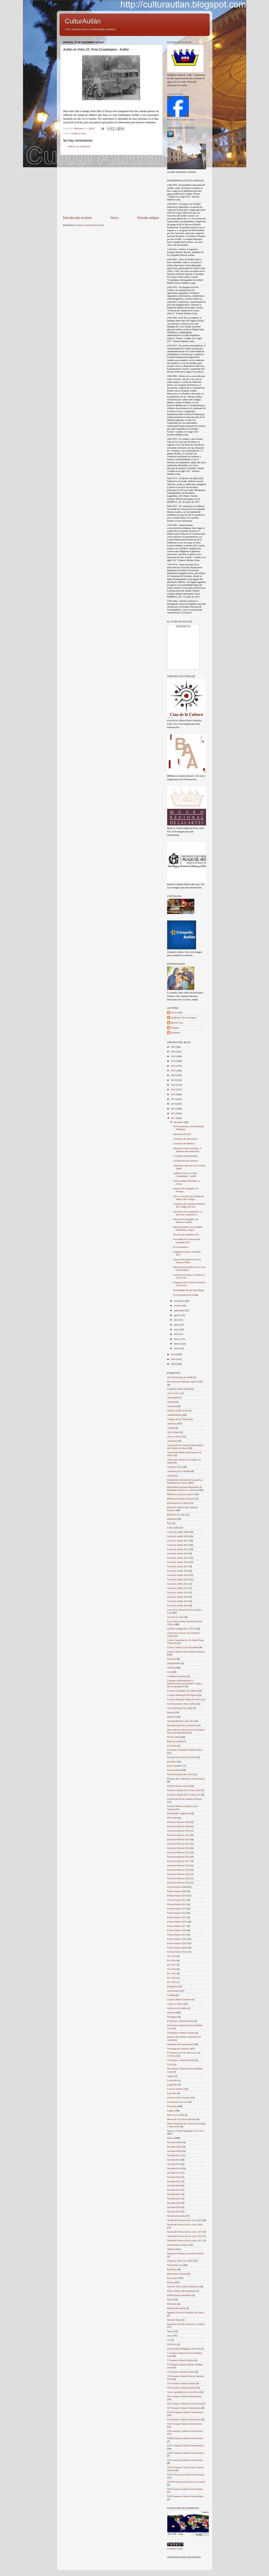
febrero (177, 1343)
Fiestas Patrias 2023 (177, 1943)
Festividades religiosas (178, 1813)
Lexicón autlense (175, 2089)
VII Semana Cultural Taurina (181, 2383)
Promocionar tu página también (181, 120)
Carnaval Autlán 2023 (177, 1592)
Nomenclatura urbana (177, 2244)
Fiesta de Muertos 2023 (178, 1878)
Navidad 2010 (174, 2151)
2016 (173, 1094)
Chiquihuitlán (174, 1663)
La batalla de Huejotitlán (185, 1156)
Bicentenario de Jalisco (178, 1503)
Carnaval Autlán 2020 (177, 1579)
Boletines (171, 1519)
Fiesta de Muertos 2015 (178, 1852)
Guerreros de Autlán (177, 2008)
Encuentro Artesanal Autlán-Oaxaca (184, 1749)
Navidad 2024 (174, 2207)
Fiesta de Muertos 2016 (178, 1856)
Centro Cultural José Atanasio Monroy (186, 1651)
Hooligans (172, 2016)
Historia (171, 2012)
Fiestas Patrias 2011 (177, 1900)
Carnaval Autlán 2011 (177, 1540)
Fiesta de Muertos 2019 (178, 1869)
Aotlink (171, 1427)
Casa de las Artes (175, 1617)
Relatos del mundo (176, 2308)
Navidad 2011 (174, 2155)
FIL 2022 (171, 1977)
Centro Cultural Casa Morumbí (182, 1647)
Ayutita (170, 1475)
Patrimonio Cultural (177, 2273)
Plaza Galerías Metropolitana (181, 2290)
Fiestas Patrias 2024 (177, 1947)
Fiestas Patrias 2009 (177, 1891)
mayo (177, 1329)
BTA (169, 1523)
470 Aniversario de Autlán (180, 1377)
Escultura (171, 1761)
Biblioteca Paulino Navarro (180, 1498)
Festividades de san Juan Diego (188, 1290)
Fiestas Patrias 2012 (177, 1904)
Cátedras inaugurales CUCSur (182, 1628)
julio (176, 1319)
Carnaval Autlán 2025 (177, 1601)
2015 (173, 1099)
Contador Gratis (175, 2548)
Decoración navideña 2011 (186, 1234)
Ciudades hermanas (176, 1676)
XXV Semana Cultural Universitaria (185, 2460)
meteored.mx (183, 626)
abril (176, 1334)
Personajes (172, 2278)
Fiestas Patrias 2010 (177, 1895)
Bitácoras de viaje (176, 1514)
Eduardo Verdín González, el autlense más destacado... (187, 1150)
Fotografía (172, 1986)
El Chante (172, 1745)
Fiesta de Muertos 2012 (178, 1839)
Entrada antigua (148, 217)
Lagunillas (172, 2084)
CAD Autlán (173, 1527)
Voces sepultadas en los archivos (183, 2392)
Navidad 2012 (174, 2159)
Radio (170, 2299)
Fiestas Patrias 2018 (177, 1930)
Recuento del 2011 (182, 1134)
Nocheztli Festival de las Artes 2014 (184, 2224)
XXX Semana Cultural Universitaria (185, 2489)
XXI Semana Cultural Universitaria (184, 2423)
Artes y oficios (174, 1436)
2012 (173, 1113)
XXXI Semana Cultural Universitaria (185, 2496)
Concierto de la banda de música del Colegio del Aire (189, 1205)
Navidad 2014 (174, 2168)
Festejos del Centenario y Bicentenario (186, 1778)
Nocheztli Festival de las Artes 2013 (184, 2220)
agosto (177, 1315)
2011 (173, 1118)
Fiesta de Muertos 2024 (178, 1882)
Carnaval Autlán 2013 (177, 1549)
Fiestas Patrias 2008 (177, 1887)
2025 (173, 1051)
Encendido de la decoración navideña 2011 (186, 1240)
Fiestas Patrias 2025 (177, 1951)
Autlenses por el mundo (178, 1471)
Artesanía (172, 1440)
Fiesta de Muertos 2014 (178, 1848)
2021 (173, 1070)
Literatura (172, 2106)
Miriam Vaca (177, 1022)
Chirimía (171, 1667)
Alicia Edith (177, 1012)
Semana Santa (174, 2319)
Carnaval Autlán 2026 (177, 1605)
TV (168, 2340)
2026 (173, 1046)
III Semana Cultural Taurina (180, 2032)
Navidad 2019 (174, 2189)
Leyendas (172, 2093)
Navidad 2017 (174, 2181)
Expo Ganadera (174, 1765)
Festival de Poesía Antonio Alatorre (184, 1799)
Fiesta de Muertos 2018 (178, 1865)
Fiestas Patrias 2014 (177, 1913)
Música (170, 2138)
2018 (173, 1084)
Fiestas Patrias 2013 (177, 1908)
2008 (173, 1364)
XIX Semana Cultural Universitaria (184, 2403)
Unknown (175, 1032)
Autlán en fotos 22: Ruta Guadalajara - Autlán (185, 1174)
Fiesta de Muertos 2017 (178, 1861)
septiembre (179, 1310)
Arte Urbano (173, 1432)
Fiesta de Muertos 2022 (178, 1874)
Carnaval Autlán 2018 (177, 1570)
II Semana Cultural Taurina (180, 2021)
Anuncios (172, 1423)
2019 (173, 1080)
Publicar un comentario (79, 146)
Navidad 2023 (174, 2202)
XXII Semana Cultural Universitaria (185, 2431)
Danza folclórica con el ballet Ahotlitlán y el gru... (187, 1228)
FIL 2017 (171, 1964)
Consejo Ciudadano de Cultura (182, 1690)
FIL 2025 (171, 1982)
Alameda (171, 1406)
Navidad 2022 (174, 2198)
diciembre (179, 1122)
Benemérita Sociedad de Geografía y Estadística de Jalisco (185, 1481)
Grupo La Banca (175, 2003)
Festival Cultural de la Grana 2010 (184, 1790)
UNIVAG (172, 2344)
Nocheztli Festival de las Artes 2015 (184, 2231)
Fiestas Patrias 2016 (177, 1921)
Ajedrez (171, 1401)
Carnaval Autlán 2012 (177, 1545)
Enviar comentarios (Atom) (90, 225)
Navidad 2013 (174, 2164)
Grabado (171, 1995)
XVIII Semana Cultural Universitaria (185, 2412)
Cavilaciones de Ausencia (185, 1160)
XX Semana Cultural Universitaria (184, 2419)
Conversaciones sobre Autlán (181, 1703)
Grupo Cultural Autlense (179, 1999)
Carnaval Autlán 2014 (177, 1553)
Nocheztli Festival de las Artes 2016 (184, 2236)
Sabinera (175, 1027)
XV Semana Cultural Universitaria (184, 2408)
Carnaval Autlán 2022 (177, 1588)
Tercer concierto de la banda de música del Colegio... (188, 1197)
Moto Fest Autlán (175, 2115)
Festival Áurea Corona (178, 1786)
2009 (173, 1359)
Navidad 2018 (174, 2185)
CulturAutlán (83, 21)
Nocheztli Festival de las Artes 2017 (184, 2240)
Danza (170, 1712)
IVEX (170, 2064)
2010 (173, 1354)
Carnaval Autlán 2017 (177, 1566)
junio (176, 1324)
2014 (173, 1103)
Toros (170, 2335)
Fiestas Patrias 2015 (177, 1917)
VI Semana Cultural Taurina (181, 2371)
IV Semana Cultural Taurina (181, 2060)
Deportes (171, 1716)
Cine (169, 1672)
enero (177, 1348)
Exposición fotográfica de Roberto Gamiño (185, 1220)
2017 (173, 1089)
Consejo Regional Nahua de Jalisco (184, 1699)
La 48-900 (172, 2080)
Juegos (170, 2076)
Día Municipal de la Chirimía (181, 1725)
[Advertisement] (111, 185)
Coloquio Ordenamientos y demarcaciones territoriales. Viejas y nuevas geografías (185, 1683)
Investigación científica (178, 2048)
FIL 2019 (171, 1973)
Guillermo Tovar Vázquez (183, 1017)
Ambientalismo (174, 1414)
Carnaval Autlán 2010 (177, 1536)
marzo (177, 1339)
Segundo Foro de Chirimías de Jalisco (185, 2312)
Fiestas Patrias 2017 (177, 1926)
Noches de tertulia (176, 2216)
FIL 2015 (171, 1956)
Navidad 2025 (174, 2211)
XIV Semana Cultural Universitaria (184, 2396)
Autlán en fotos (78, 133)
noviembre (179, 1300)
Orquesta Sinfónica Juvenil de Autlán (185, 2253)
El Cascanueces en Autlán (185, 1295)
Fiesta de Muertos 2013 (178, 1843)
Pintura (170, 2282)
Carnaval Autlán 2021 (177, 1583)
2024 (173, 1056)
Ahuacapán (172, 1397)
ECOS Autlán (174, 1737)
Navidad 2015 (174, 2172)
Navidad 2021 (174, 2194)
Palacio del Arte (175, 2265)
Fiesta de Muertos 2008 (178, 1822)
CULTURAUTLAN (175, 94)
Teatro (170, 2331)
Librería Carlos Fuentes (178, 2097)
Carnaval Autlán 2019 (177, 1575)
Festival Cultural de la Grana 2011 (184, 1794)
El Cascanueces (180, 1247)
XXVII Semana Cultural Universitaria (185, 2474)
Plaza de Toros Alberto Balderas (183, 2286)
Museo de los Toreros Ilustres (181, 2119)
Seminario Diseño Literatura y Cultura (186, 2324)
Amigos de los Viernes (178, 1419)
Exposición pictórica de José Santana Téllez (187, 1261)
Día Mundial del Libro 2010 (181, 1721)
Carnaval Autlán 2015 (177, 1557)
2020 (173, 1075)
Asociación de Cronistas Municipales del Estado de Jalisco (185, 1446)
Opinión (171, 2249)
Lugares (171, 2110)
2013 (173, 1108)
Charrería (171, 1659)
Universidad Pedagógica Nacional (183, 2348)
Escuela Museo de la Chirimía (182, 1757)
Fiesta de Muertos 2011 (178, 1835)
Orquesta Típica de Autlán (180, 2260)
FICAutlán (172, 1817)
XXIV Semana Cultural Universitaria (185, 2445)
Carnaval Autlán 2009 (177, 1532)
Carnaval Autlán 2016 (177, 1562)
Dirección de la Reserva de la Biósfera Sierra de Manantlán (186, 1731)
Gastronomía (173, 1990)
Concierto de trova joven (185, 1138)
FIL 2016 (171, 1960)
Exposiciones (173, 1770)
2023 (173, 1061)
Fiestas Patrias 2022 (177, 1939)
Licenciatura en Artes (177, 2102)
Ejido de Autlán (175, 1741)
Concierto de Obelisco (184, 1143)
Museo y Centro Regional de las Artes (185, 2130)
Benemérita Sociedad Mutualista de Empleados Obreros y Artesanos (184, 1488)
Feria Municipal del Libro (179, 1774)
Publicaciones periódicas (179, 2295)
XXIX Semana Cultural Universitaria (185, 2453)
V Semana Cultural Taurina (180, 2360)
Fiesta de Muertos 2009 (178, 1826)
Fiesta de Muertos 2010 (178, 1830)
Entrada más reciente (77, 217)
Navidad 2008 (174, 2142)
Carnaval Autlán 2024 (177, 1596)
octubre (178, 1305)
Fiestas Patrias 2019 (177, 1934)
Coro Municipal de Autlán (180, 1708)
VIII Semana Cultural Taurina (181, 2387)
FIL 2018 (171, 1969)
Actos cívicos (173, 1393)
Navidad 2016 (174, 2177)
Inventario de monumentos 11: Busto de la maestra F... (188, 1213)
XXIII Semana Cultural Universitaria (185, 2438)
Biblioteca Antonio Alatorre (180, 1494)
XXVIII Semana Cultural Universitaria (186, 2481)
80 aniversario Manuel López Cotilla (185, 1381)
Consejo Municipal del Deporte (182, 1695)
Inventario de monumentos (180, 2044)
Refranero (172, 2303)
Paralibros (172, 2269)
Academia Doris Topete (178, 1388)
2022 (173, 1065)
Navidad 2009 (174, 2146)
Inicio (114, 217)
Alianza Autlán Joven (177, 1410)
